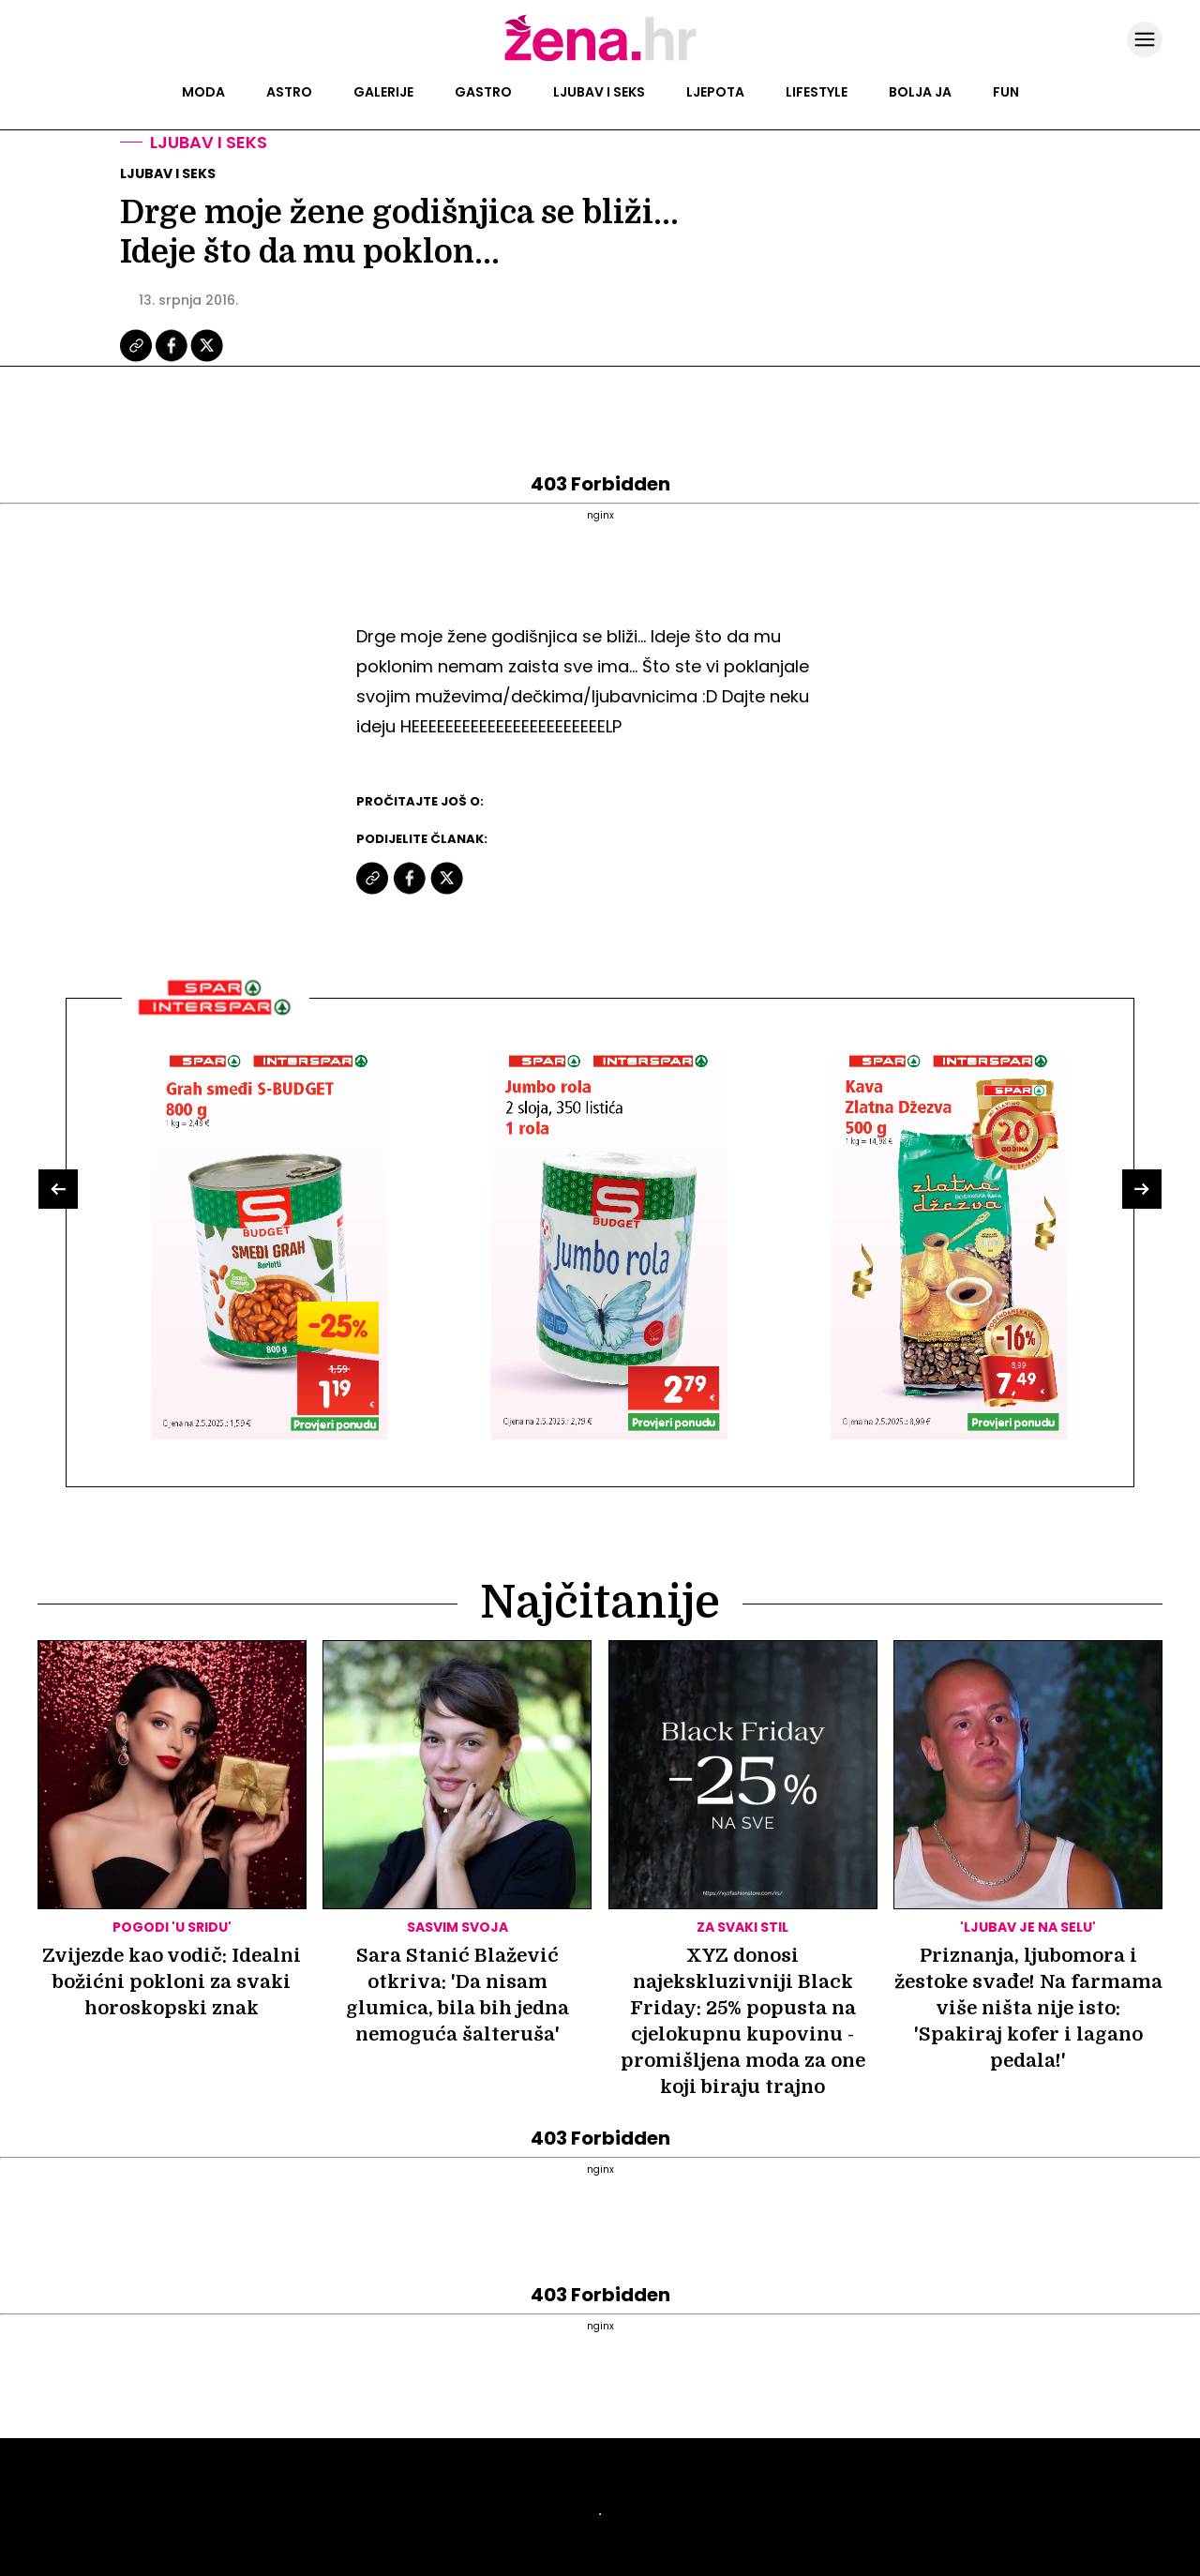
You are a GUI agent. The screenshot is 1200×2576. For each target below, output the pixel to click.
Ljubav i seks (599, 92)
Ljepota (715, 92)
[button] (58, 1189)
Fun (1006, 92)
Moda (203, 92)
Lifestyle (817, 92)
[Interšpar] (215, 1022)
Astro (289, 92)
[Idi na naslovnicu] (600, 59)
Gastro (483, 92)
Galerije (383, 92)
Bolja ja (920, 92)
